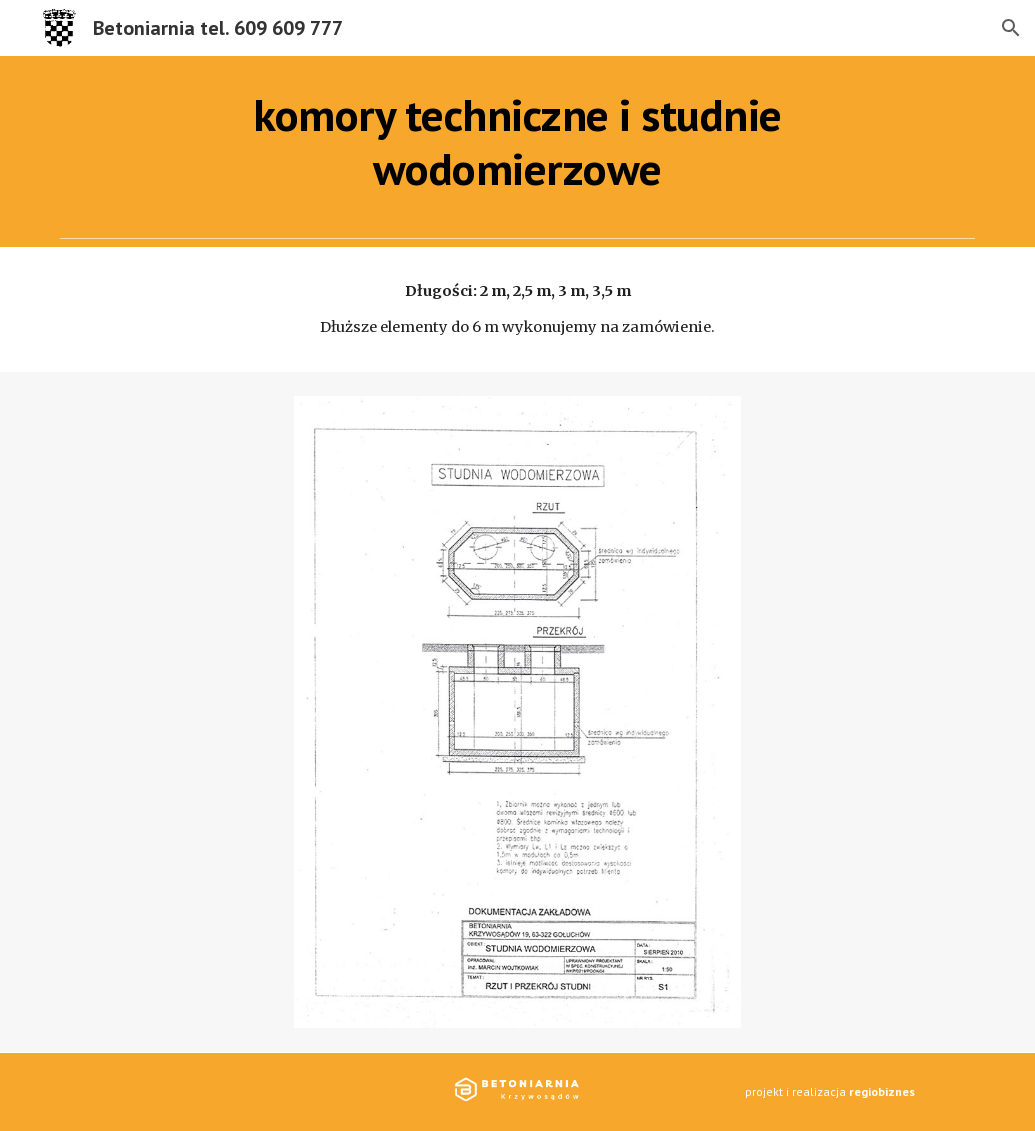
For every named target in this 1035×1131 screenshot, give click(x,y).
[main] (517, 142)
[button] (1011, 28)
